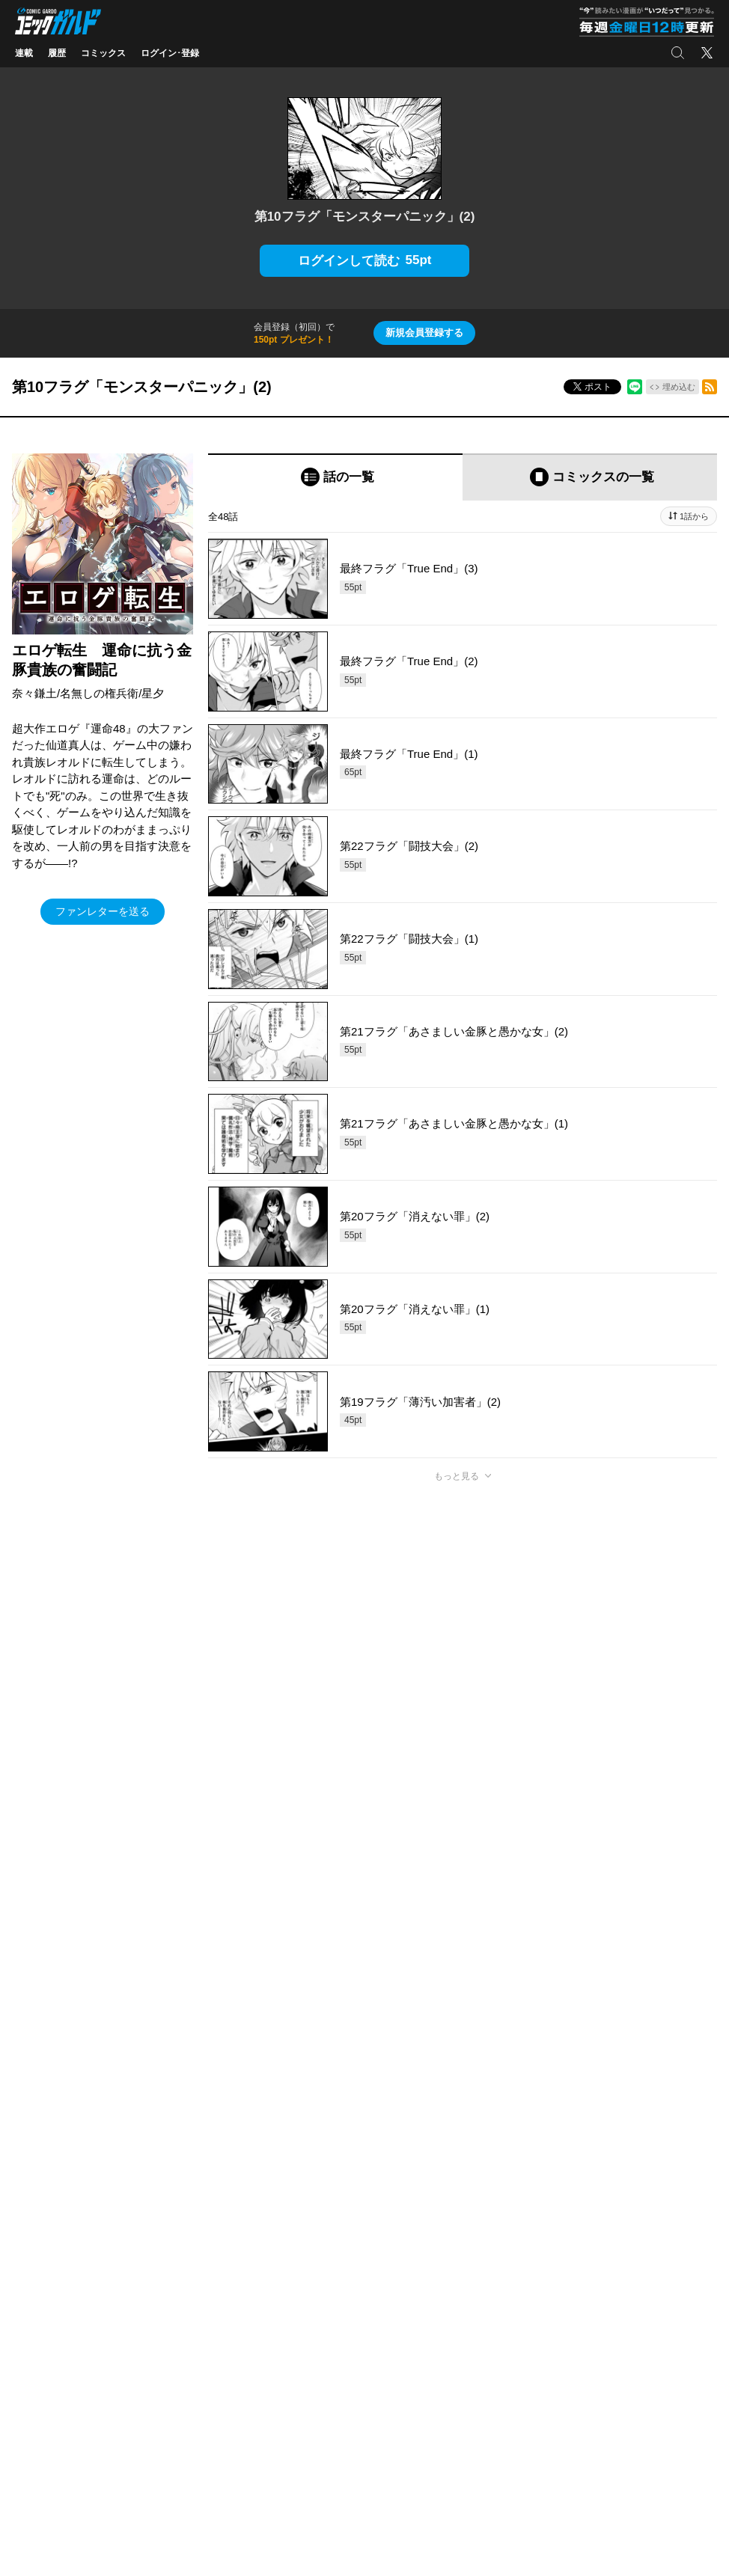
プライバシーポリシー (495, 2338)
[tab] (335, 477)
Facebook (625, 2293)
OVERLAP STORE (348, 2293)
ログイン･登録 (170, 53)
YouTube (623, 2360)
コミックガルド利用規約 (310, 2198)
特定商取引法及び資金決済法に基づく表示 (455, 2198)
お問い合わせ (616, 2431)
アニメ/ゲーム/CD (51, 2360)
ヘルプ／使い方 (219, 2198)
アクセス (468, 2315)
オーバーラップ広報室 (355, 2315)
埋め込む (678, 386)
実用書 (28, 2383)
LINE (616, 2338)
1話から (694, 516)
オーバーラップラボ (351, 2338)
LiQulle (169, 2315)
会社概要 (468, 2293)
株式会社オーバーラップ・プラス (405, 2431)
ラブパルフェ (182, 2338)
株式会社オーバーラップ (261, 2431)
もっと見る (456, 1476)
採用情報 (468, 2360)
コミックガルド (46, 2315)
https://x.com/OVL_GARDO (262, 1887)
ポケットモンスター (55, 2338)
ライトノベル (42, 2293)
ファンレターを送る (102, 911)
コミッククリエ (186, 2293)
